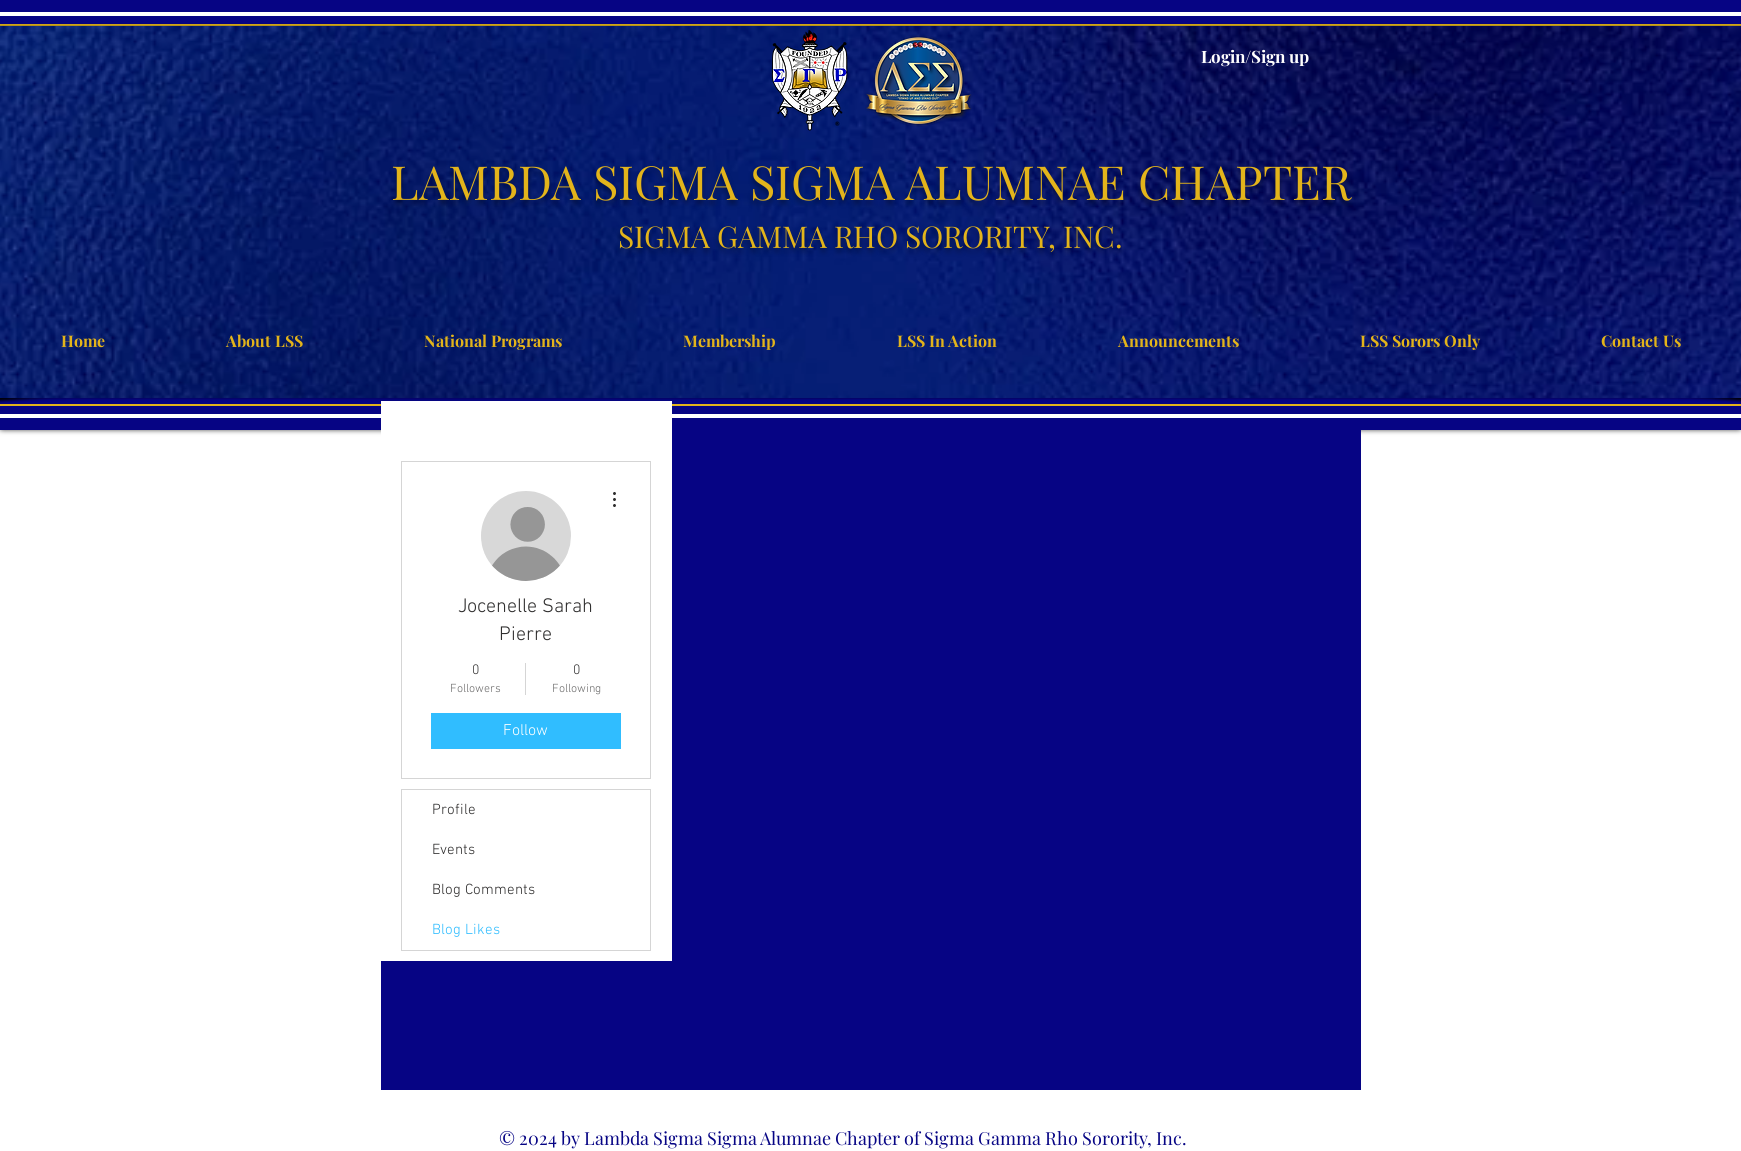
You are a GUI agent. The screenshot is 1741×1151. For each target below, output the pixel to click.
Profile (454, 810)
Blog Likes (466, 930)
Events (453, 850)
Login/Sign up (1255, 56)
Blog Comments (483, 890)
